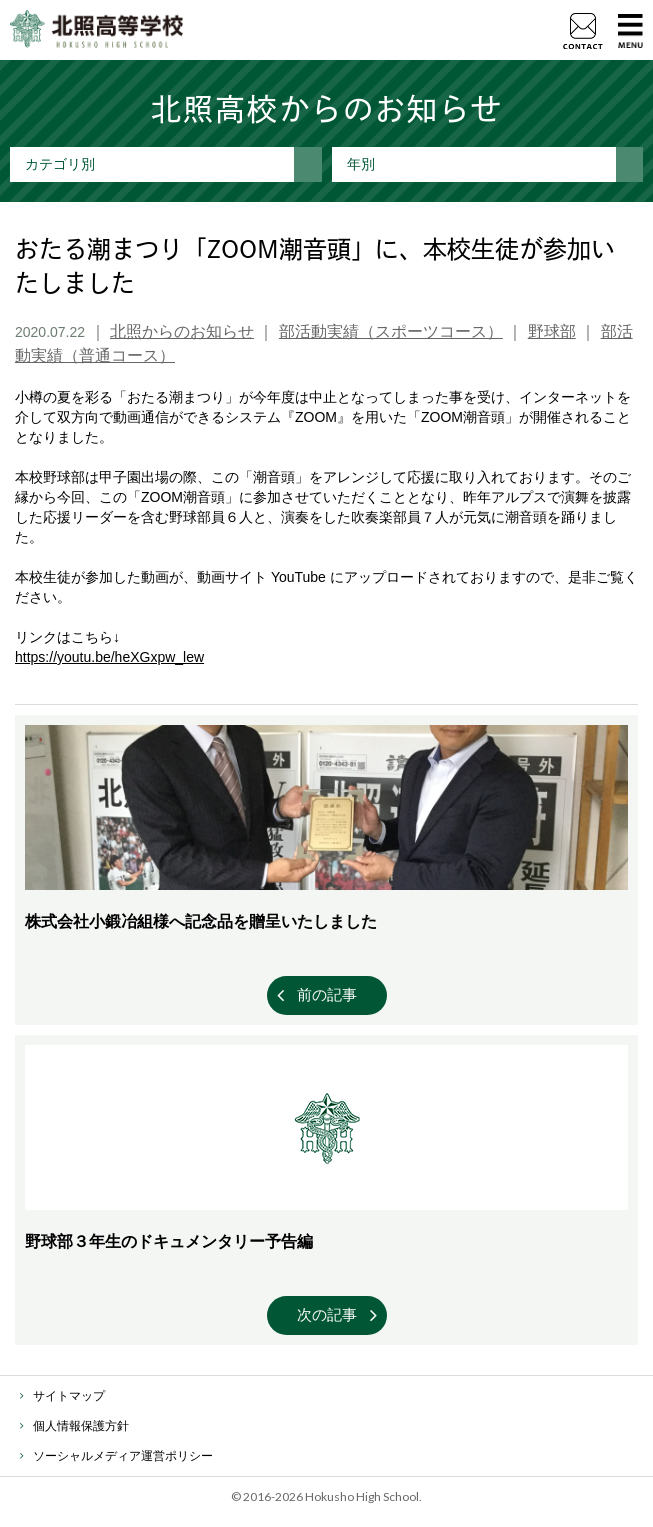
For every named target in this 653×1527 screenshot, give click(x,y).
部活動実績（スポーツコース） (391, 331)
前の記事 (327, 994)
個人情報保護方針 (81, 1426)
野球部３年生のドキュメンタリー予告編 (169, 1241)
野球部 (552, 331)
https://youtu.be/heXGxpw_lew (109, 657)
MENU (630, 30)
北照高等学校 (96, 30)
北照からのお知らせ (182, 331)
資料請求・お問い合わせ (583, 31)
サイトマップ (69, 1396)
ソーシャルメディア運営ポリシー (123, 1456)
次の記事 (327, 1314)
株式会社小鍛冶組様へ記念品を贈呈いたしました (201, 921)
